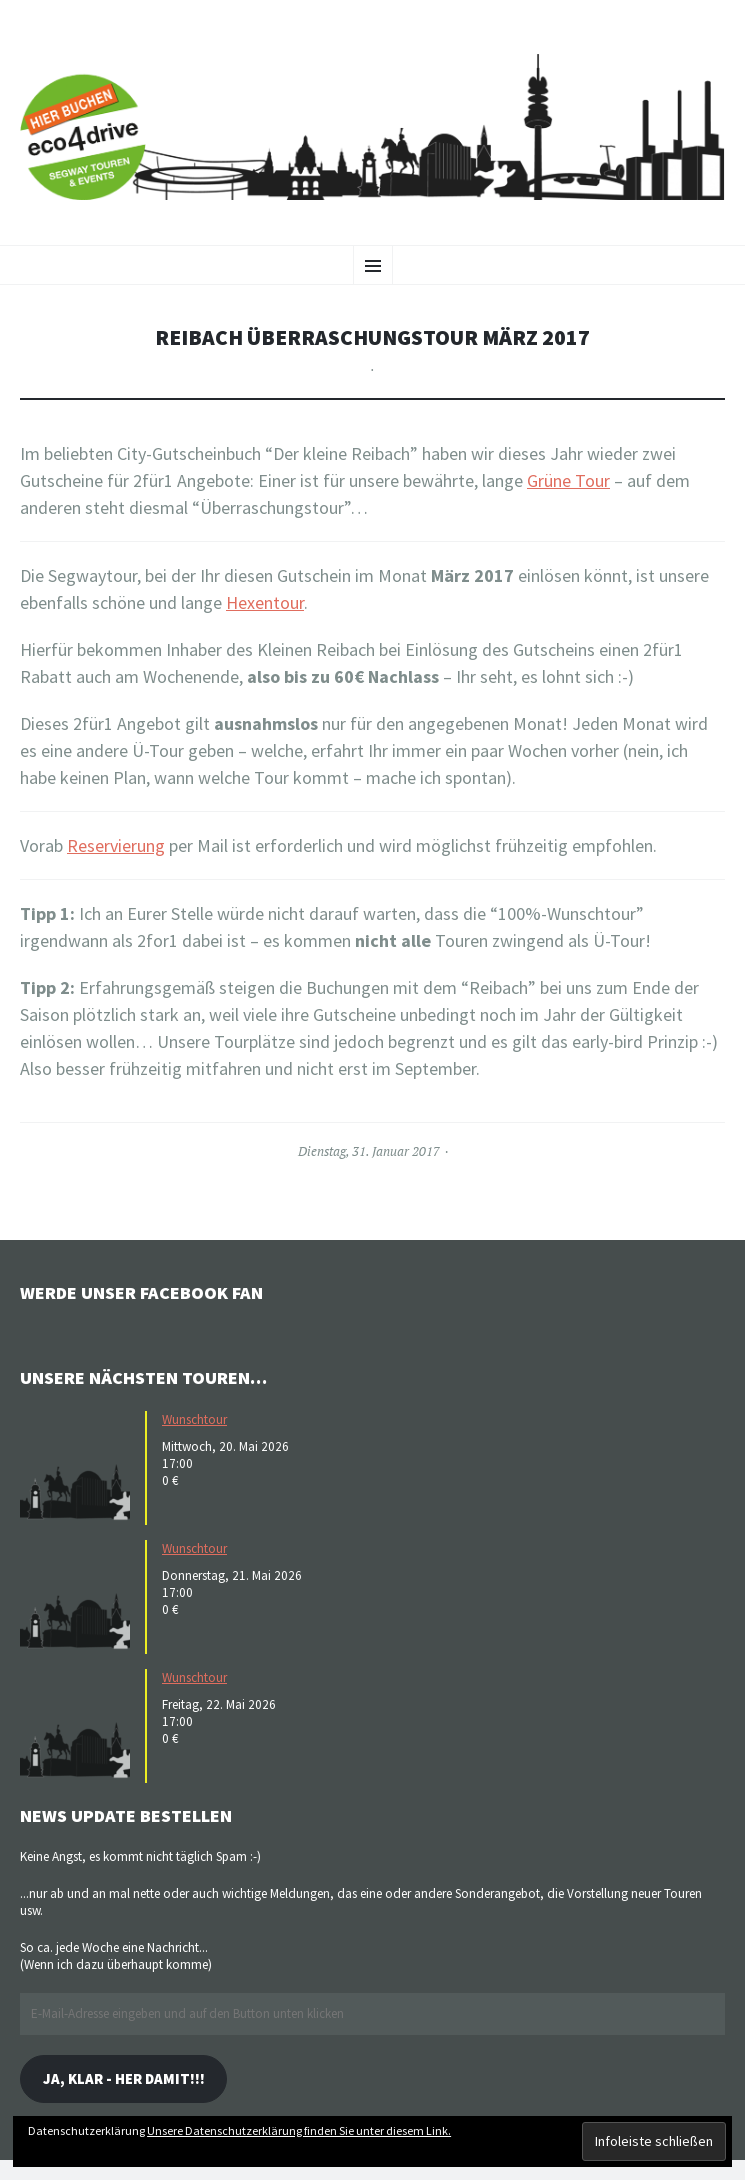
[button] (80, 1466)
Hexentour (265, 602)
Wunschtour (194, 1419)
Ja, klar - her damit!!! (124, 2078)
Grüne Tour (568, 480)
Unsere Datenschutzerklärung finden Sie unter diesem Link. (299, 2130)
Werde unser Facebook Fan (141, 1292)
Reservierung (116, 845)
